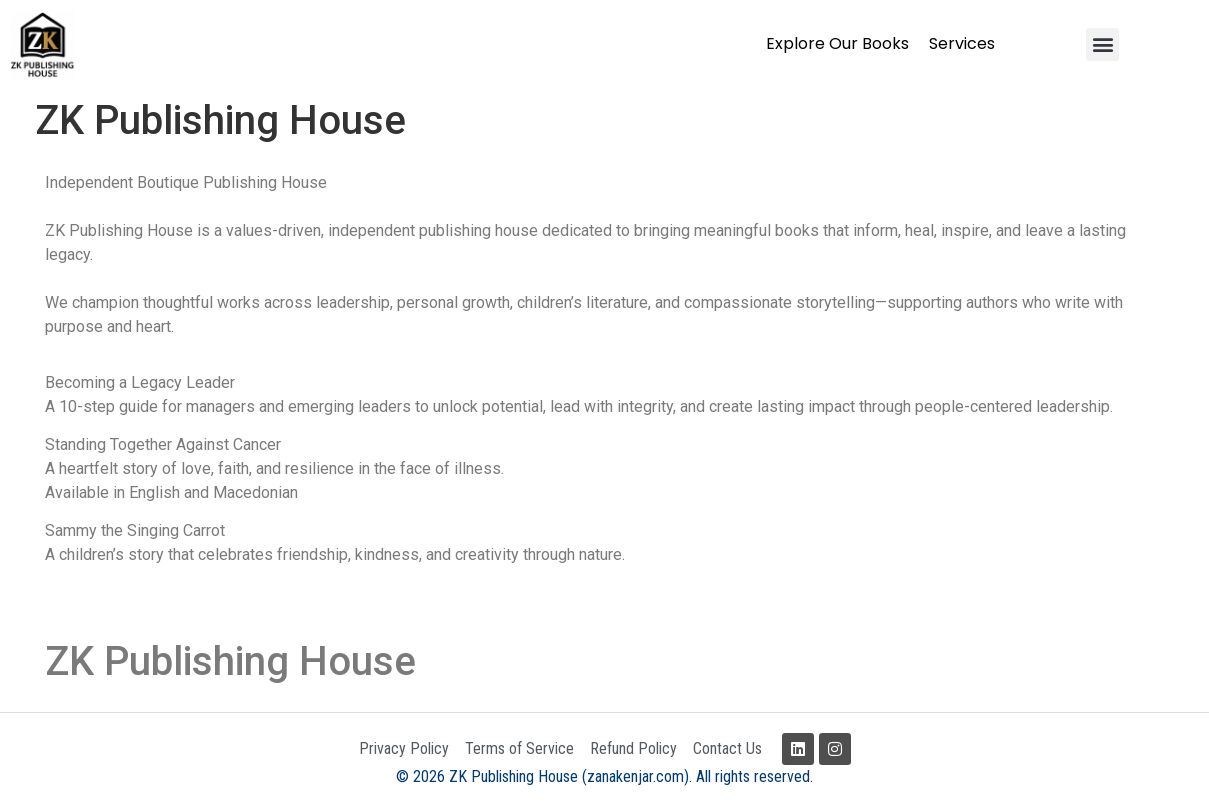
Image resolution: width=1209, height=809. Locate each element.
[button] (1102, 44)
